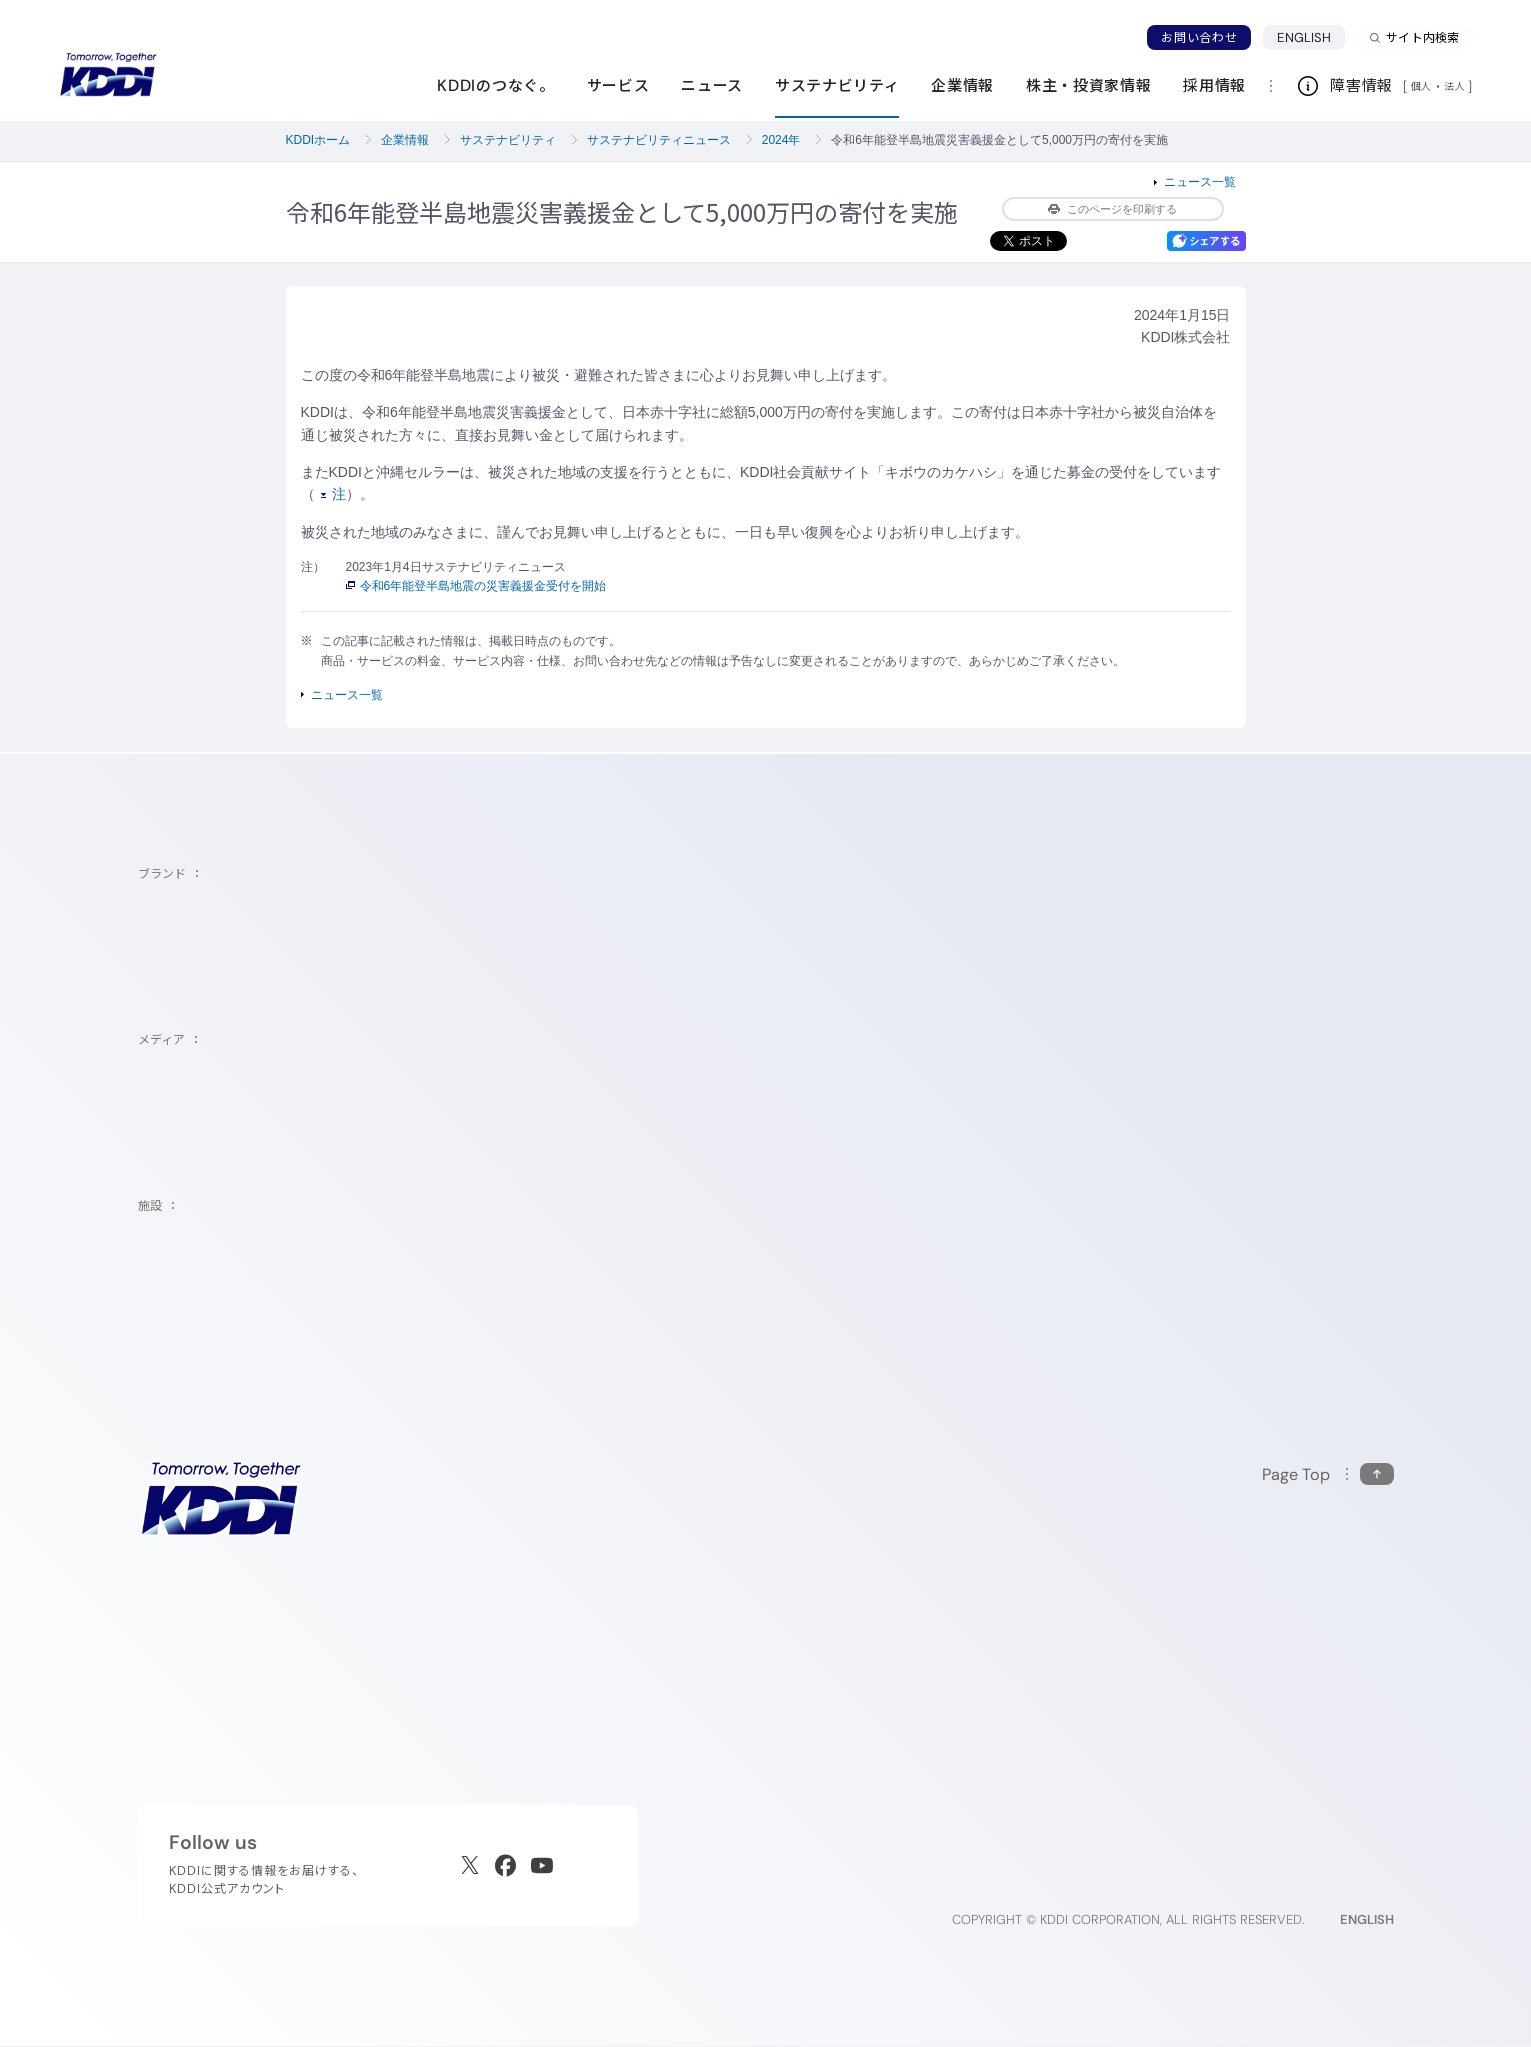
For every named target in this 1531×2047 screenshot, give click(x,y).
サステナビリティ (508, 140)
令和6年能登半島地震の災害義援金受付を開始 (476, 586)
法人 (1456, 86)
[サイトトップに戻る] (108, 75)
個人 (1421, 86)
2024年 (781, 140)
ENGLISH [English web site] (1367, 1919)
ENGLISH (1304, 37)
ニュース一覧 (1200, 182)
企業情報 (405, 140)
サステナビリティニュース (659, 140)
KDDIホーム (318, 140)
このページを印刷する (1112, 209)
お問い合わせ (1199, 37)
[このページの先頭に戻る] (1328, 1474)
